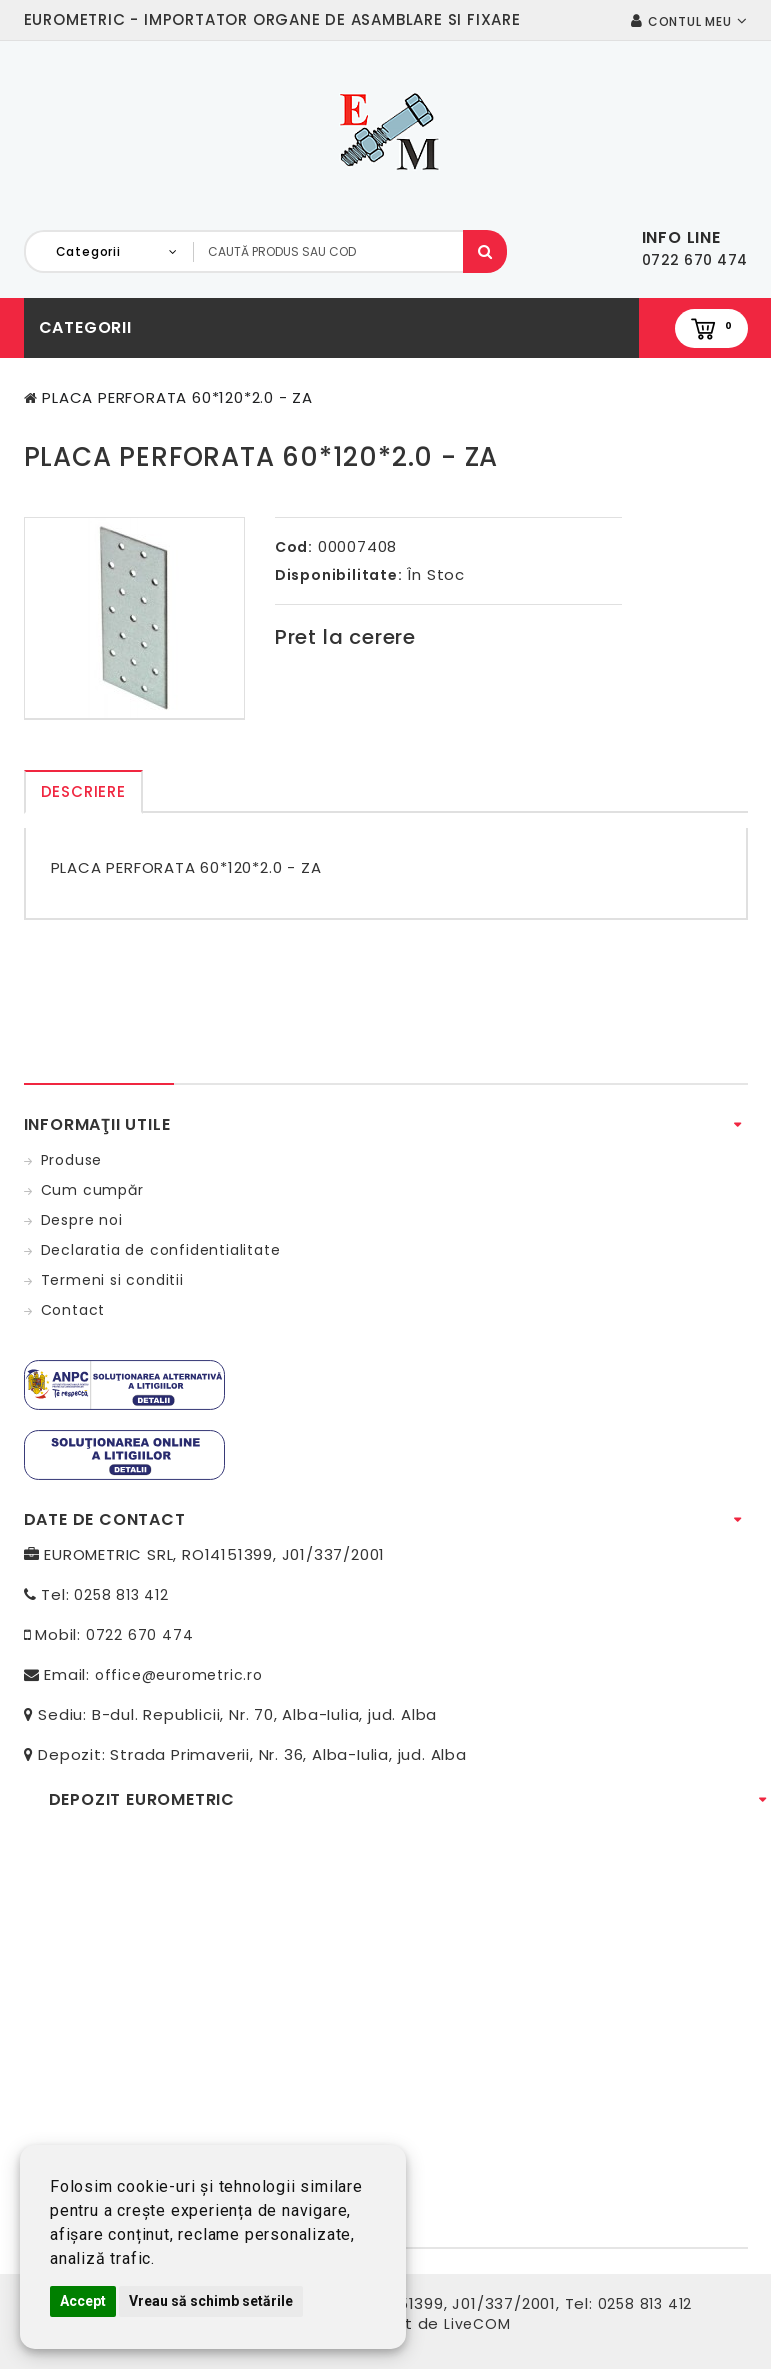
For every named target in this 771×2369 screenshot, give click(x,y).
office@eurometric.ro (179, 1675)
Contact (73, 1310)
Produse (72, 1160)
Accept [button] (83, 2301)
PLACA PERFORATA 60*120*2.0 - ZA (177, 397)
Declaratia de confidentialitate (161, 1250)
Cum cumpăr (92, 1190)
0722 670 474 (140, 1635)
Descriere (83, 791)
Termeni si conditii (112, 1280)
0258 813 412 (121, 1595)
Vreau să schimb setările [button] (211, 2301)
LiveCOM (477, 2324)
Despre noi (82, 1220)
